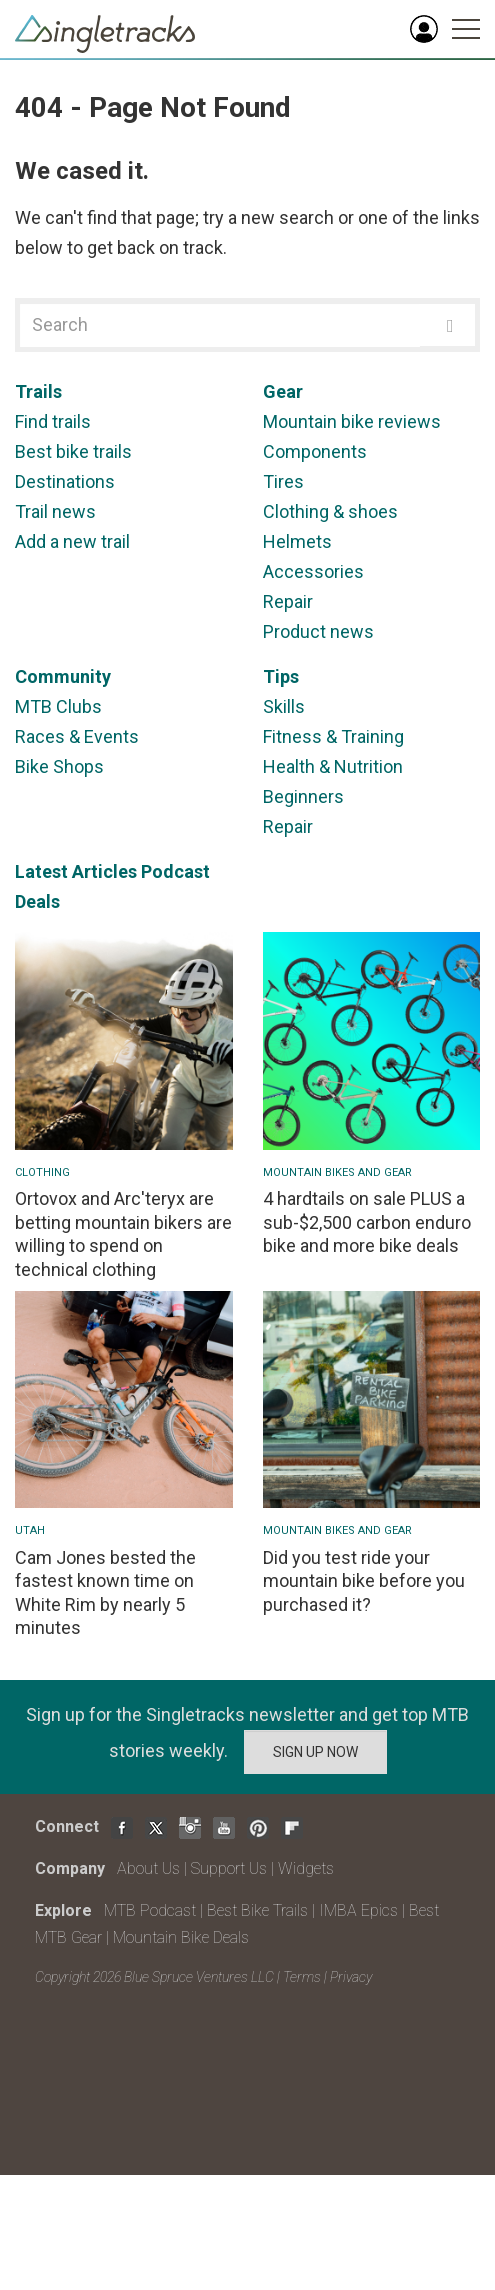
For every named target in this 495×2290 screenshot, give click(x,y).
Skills (284, 706)
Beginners (303, 796)
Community (63, 676)
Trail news (55, 511)
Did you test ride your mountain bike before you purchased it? (364, 1581)
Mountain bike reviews (352, 421)
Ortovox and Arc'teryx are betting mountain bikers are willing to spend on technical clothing (123, 1233)
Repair (288, 601)
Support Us (229, 1868)
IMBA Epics (358, 1910)
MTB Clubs (58, 706)
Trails (38, 391)
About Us (148, 1868)
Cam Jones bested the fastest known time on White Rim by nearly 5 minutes (105, 1592)
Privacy (351, 1977)
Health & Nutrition (333, 766)
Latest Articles (76, 871)
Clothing (42, 1172)
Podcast (175, 871)
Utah (30, 1530)
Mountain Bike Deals (181, 1937)
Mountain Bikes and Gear (337, 1172)
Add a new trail (72, 541)
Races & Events (77, 736)
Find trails (53, 421)
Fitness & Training (333, 736)
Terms (302, 1977)
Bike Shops (59, 766)
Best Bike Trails (257, 1910)
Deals (37, 901)
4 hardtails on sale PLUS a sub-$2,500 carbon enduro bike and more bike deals (367, 1222)
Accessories (313, 571)
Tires (283, 481)
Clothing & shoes (330, 511)
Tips (281, 676)
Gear (283, 391)
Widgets (306, 1868)
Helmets (297, 541)
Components (315, 451)
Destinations (65, 481)
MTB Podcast (150, 1910)
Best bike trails (73, 451)
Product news (318, 631)
